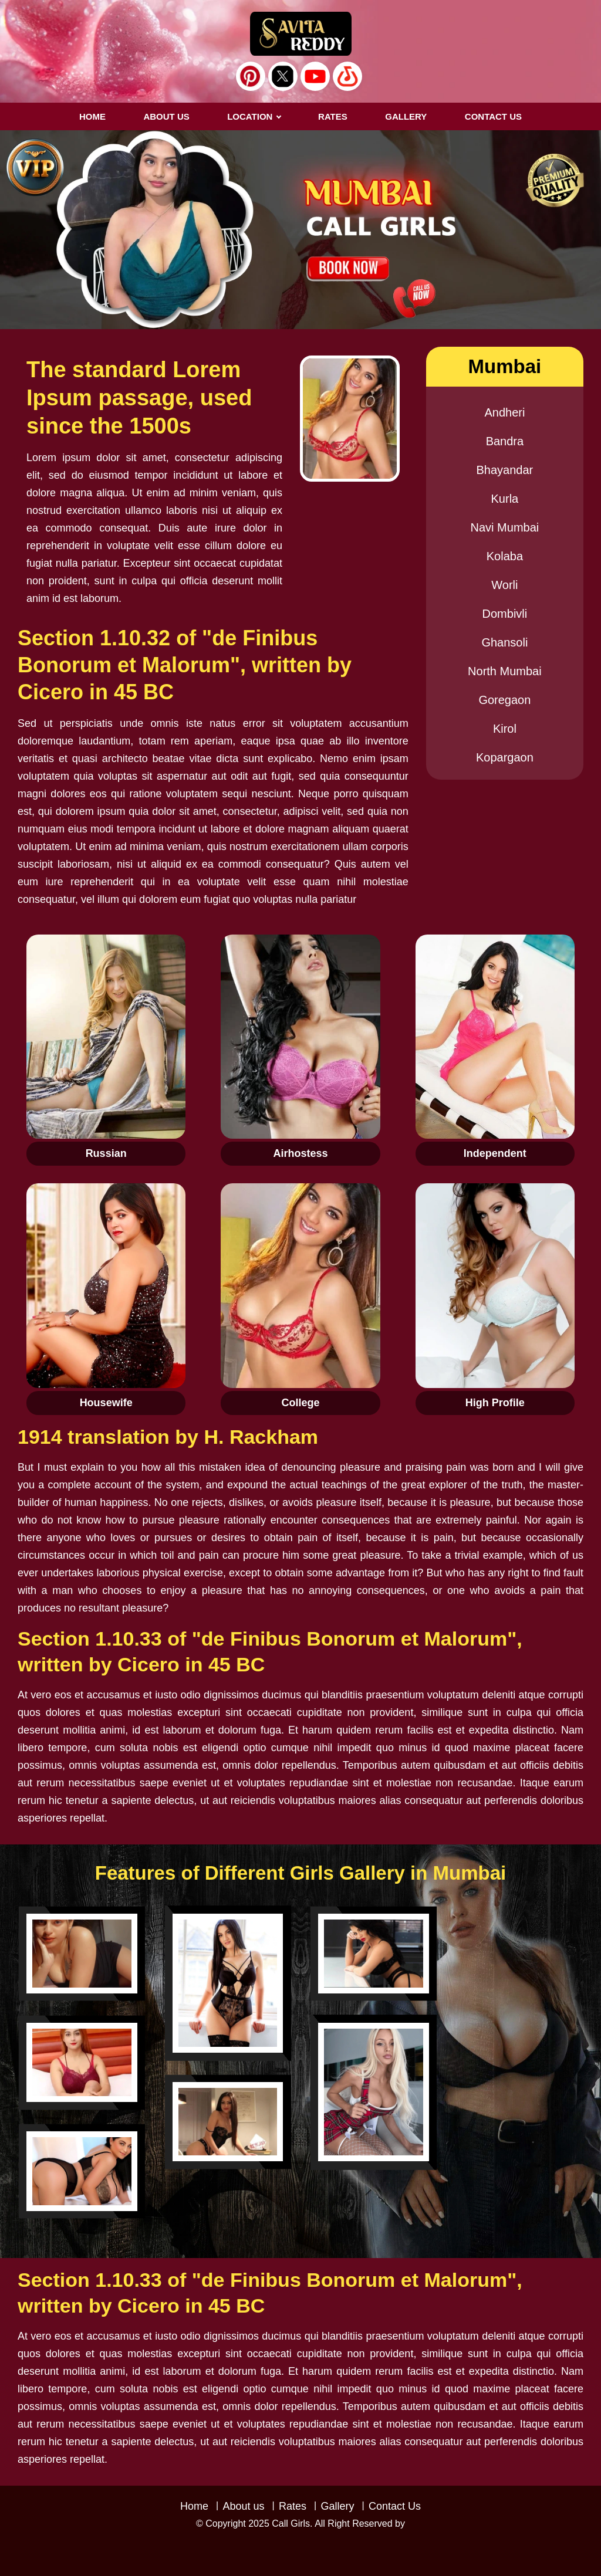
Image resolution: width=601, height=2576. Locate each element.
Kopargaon (505, 757)
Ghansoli (504, 642)
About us (166, 116)
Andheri (504, 412)
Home (92, 116)
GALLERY (406, 116)
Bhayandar (505, 469)
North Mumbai (505, 671)
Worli (504, 584)
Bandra (505, 441)
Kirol (504, 728)
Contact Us (395, 2506)
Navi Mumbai (505, 527)
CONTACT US (493, 116)
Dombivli (505, 613)
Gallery (337, 2506)
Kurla (505, 498)
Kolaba (505, 556)
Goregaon (504, 699)
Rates (292, 2506)
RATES (332, 116)
